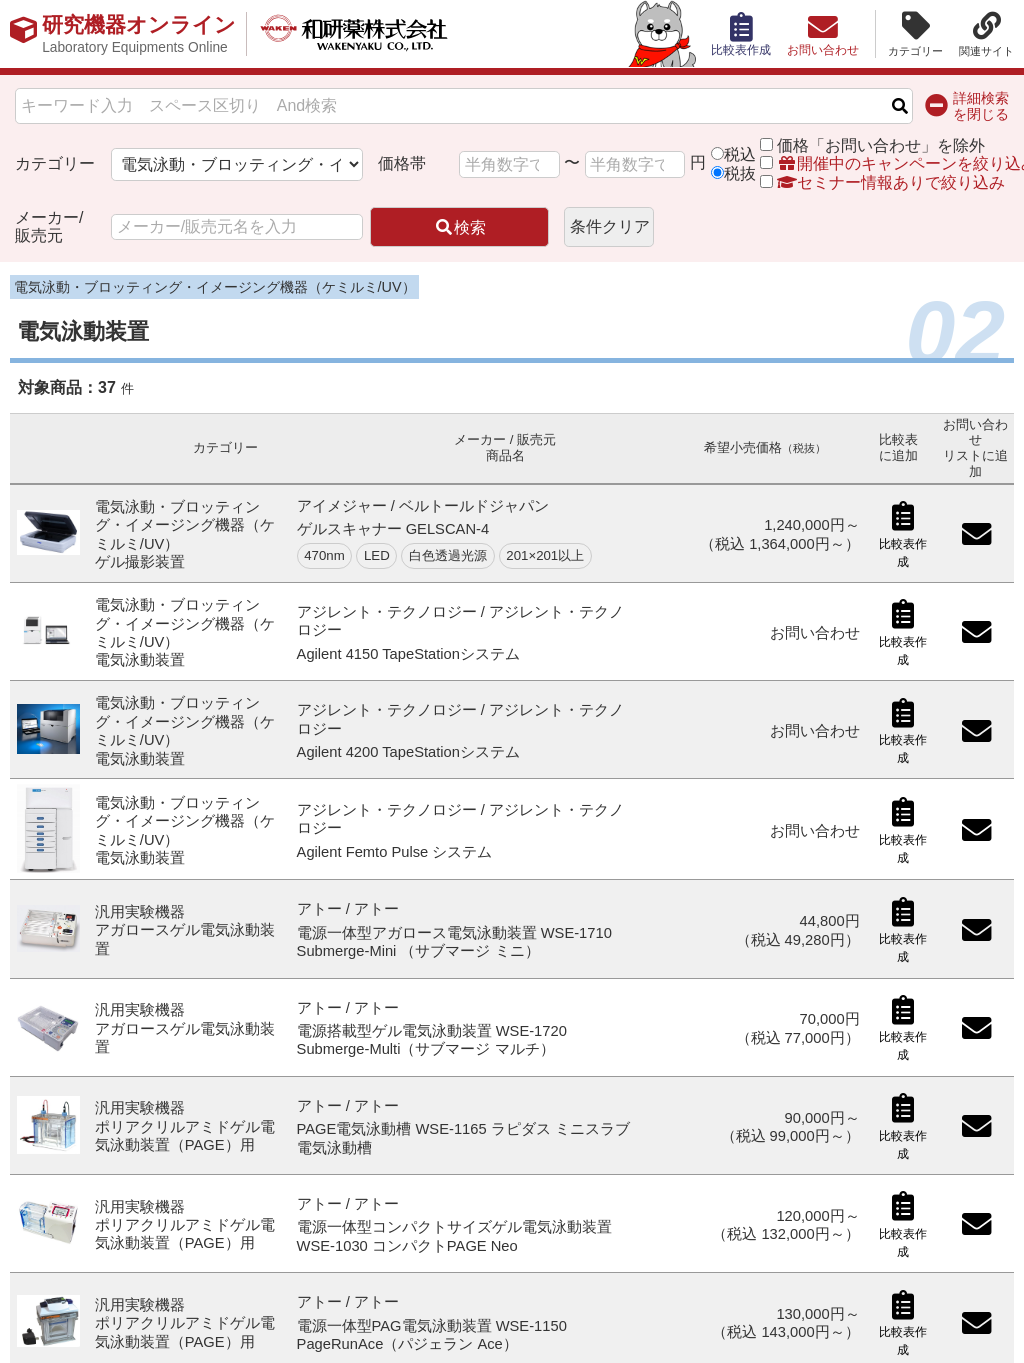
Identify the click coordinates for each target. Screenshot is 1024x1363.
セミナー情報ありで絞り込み (882, 182)
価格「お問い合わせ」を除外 (881, 145)
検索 (460, 227)
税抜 (740, 173)
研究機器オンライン (143, 34)
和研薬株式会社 (365, 34)
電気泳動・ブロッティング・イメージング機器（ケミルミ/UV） (215, 287)
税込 (740, 154)
